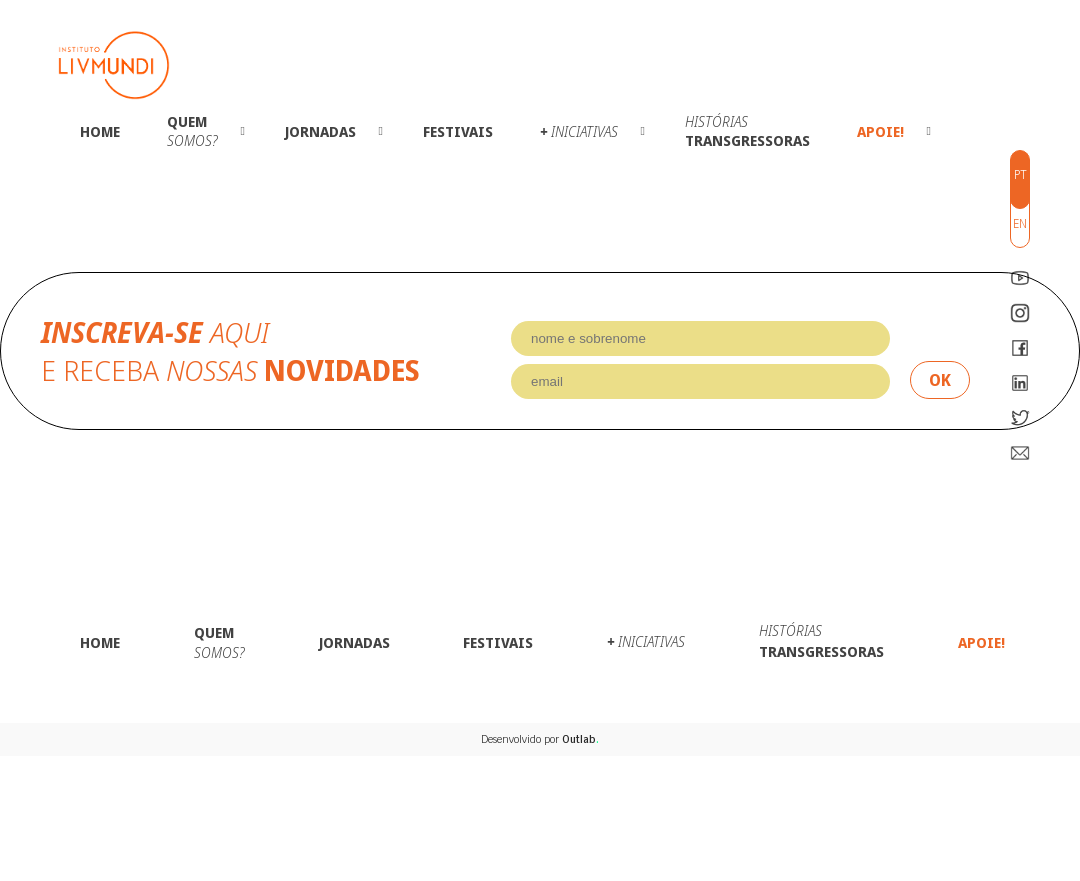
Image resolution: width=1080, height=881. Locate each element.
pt (1020, 174)
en (1020, 223)
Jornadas (320, 131)
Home (100, 131)
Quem (192, 131)
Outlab (580, 739)
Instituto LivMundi (114, 65)
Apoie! (880, 131)
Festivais (458, 131)
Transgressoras (747, 131)
